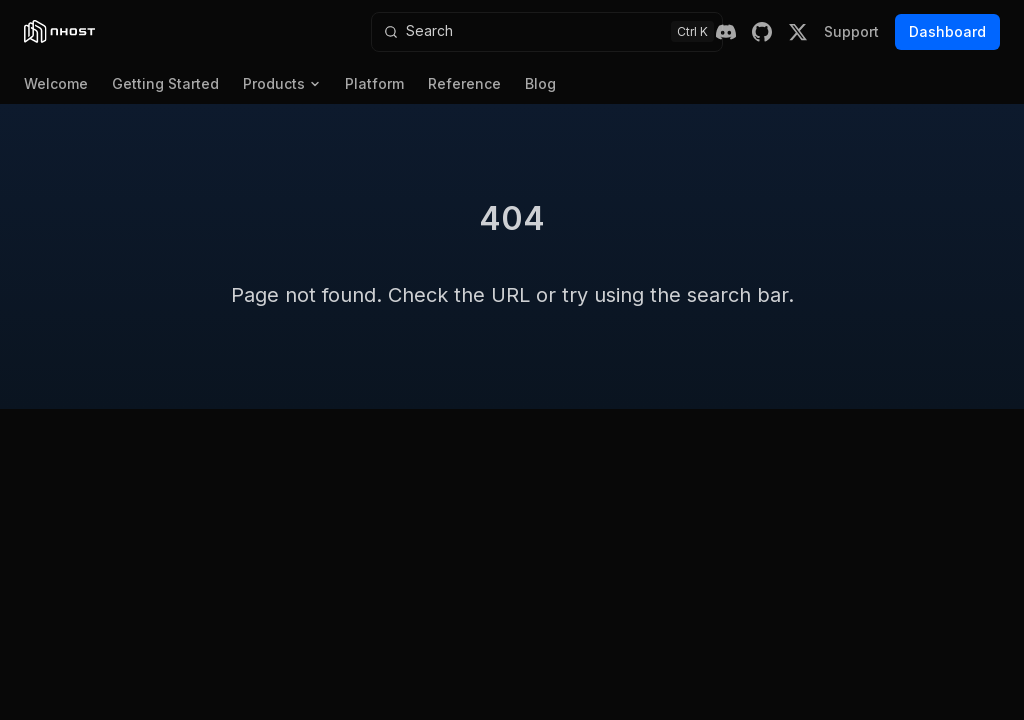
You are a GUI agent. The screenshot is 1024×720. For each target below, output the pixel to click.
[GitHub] (762, 32)
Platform (374, 83)
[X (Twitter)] (798, 32)
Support (851, 31)
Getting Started (165, 83)
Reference (464, 83)
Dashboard (947, 31)
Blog (540, 83)
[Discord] (726, 32)
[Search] (547, 32)
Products (282, 83)
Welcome (56, 83)
